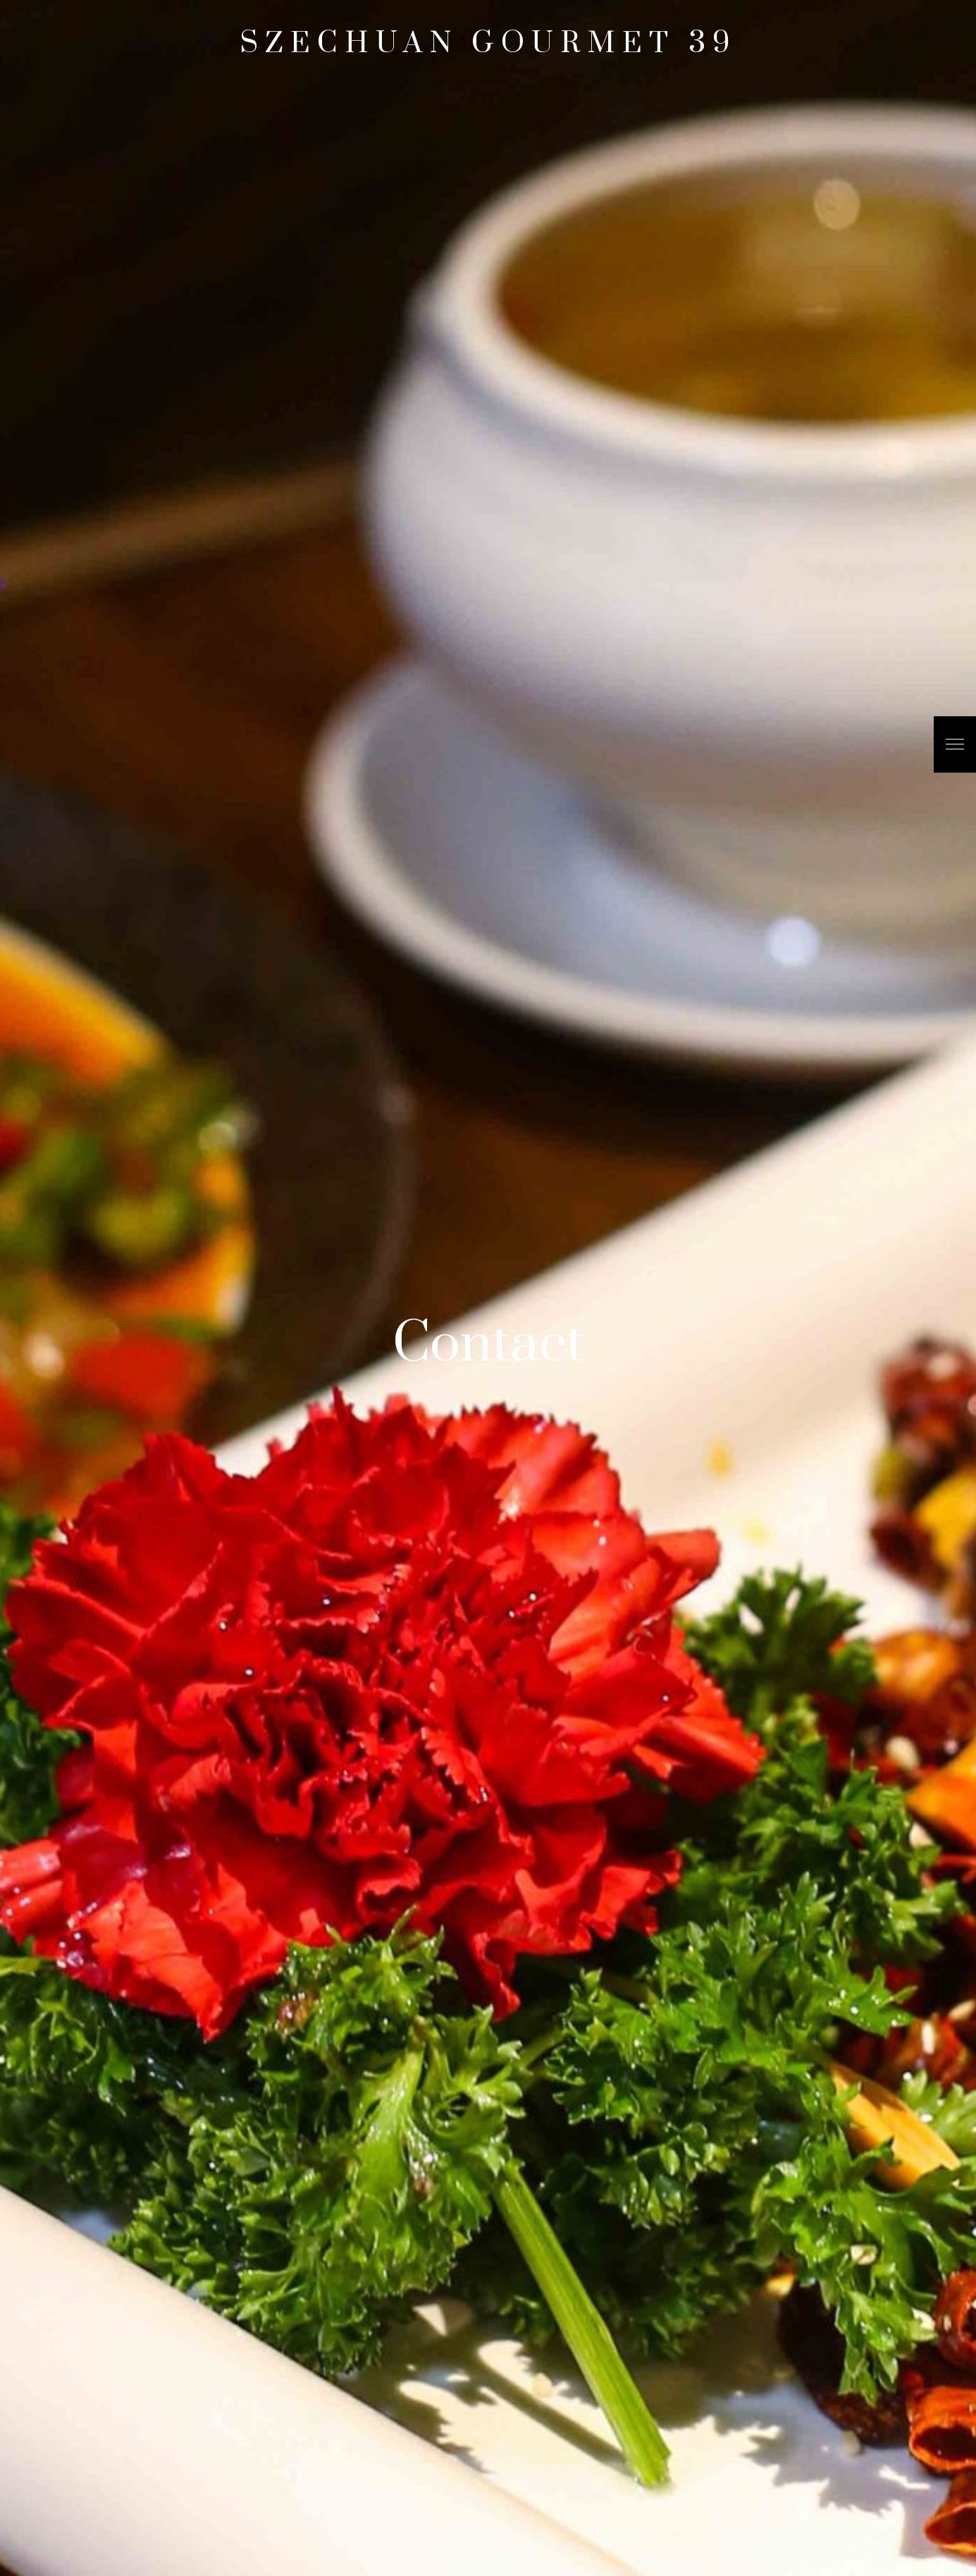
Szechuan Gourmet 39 (488, 43)
